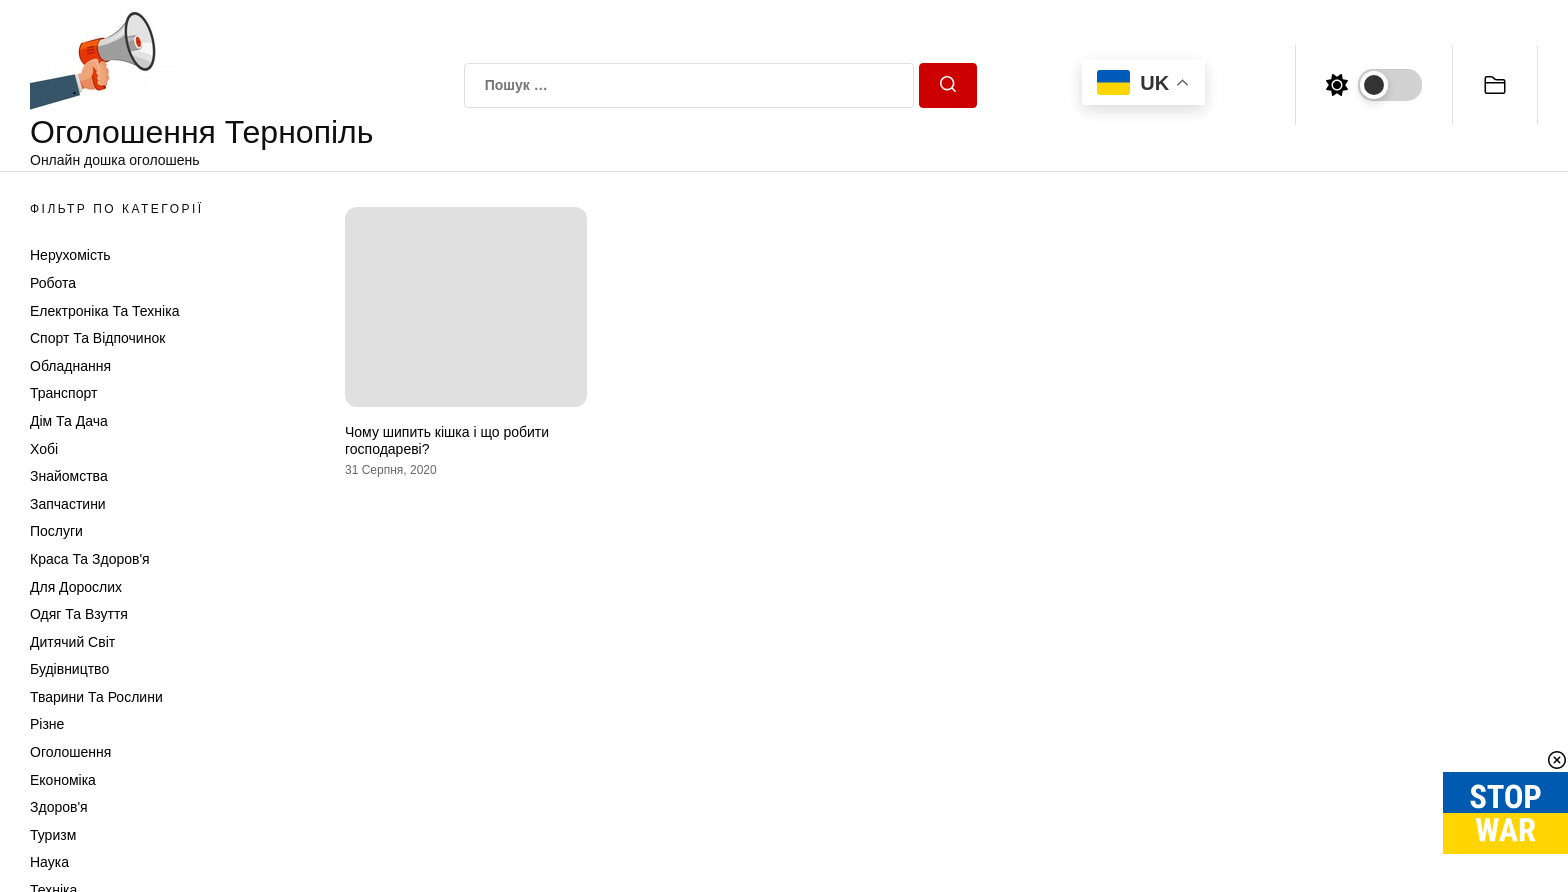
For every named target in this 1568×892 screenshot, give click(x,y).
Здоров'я (59, 807)
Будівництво (69, 669)
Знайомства (69, 476)
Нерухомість (70, 255)
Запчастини (68, 504)
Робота (53, 283)
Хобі (44, 449)
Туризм (53, 835)
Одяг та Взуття (79, 614)
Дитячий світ (72, 642)
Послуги (56, 531)
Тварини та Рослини (96, 697)
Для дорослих (76, 587)
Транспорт (63, 393)
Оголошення (70, 752)
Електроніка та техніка (104, 311)
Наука (49, 862)
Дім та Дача (69, 421)
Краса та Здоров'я (90, 559)
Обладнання (70, 366)
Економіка (63, 780)
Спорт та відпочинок (97, 338)
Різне (47, 724)
